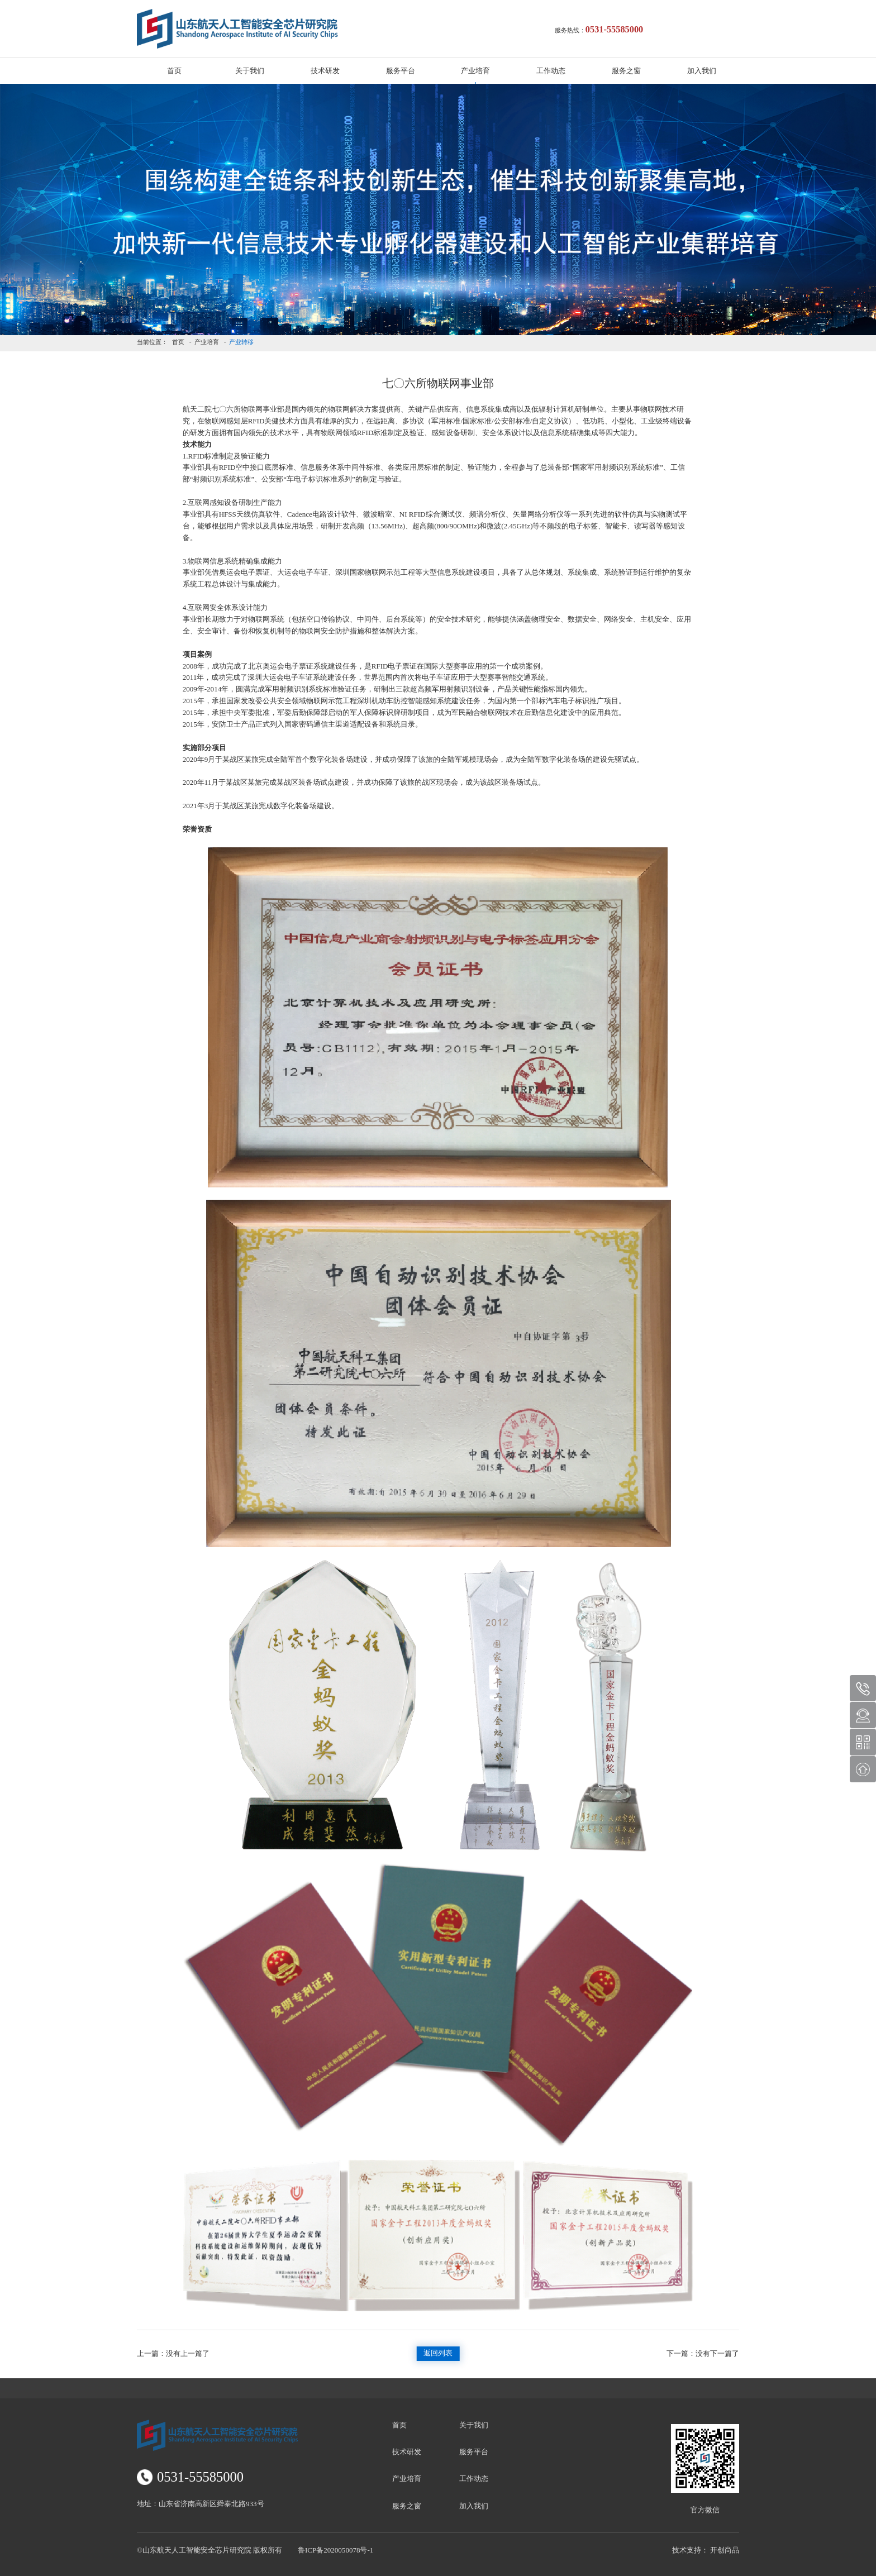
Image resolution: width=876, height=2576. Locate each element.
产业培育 (475, 70)
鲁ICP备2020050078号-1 (335, 2550)
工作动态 (550, 70)
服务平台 (400, 70)
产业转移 (241, 341)
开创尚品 (724, 2550)
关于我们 (249, 70)
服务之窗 (626, 70)
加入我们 (701, 70)
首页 (174, 70)
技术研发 (325, 70)
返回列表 (438, 2353)
